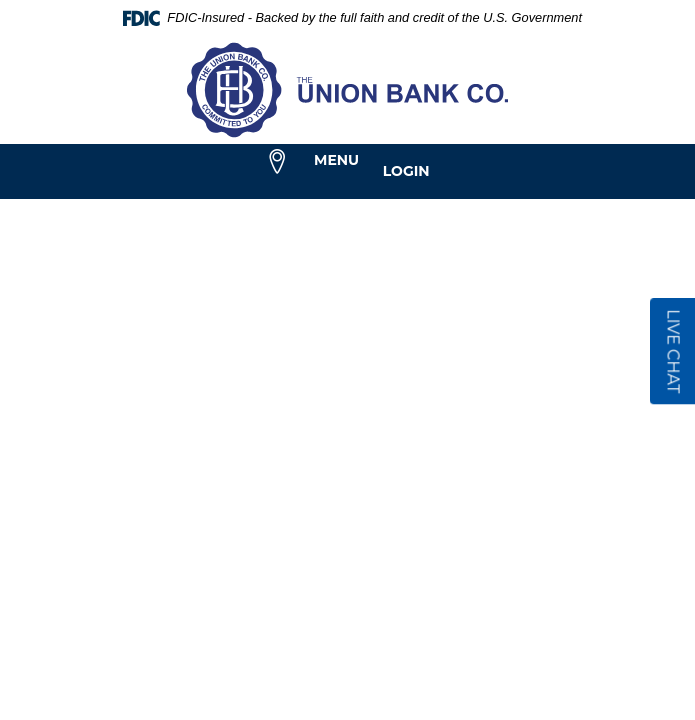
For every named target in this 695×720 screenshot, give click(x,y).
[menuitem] (277, 162)
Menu (336, 160)
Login (406, 171)
